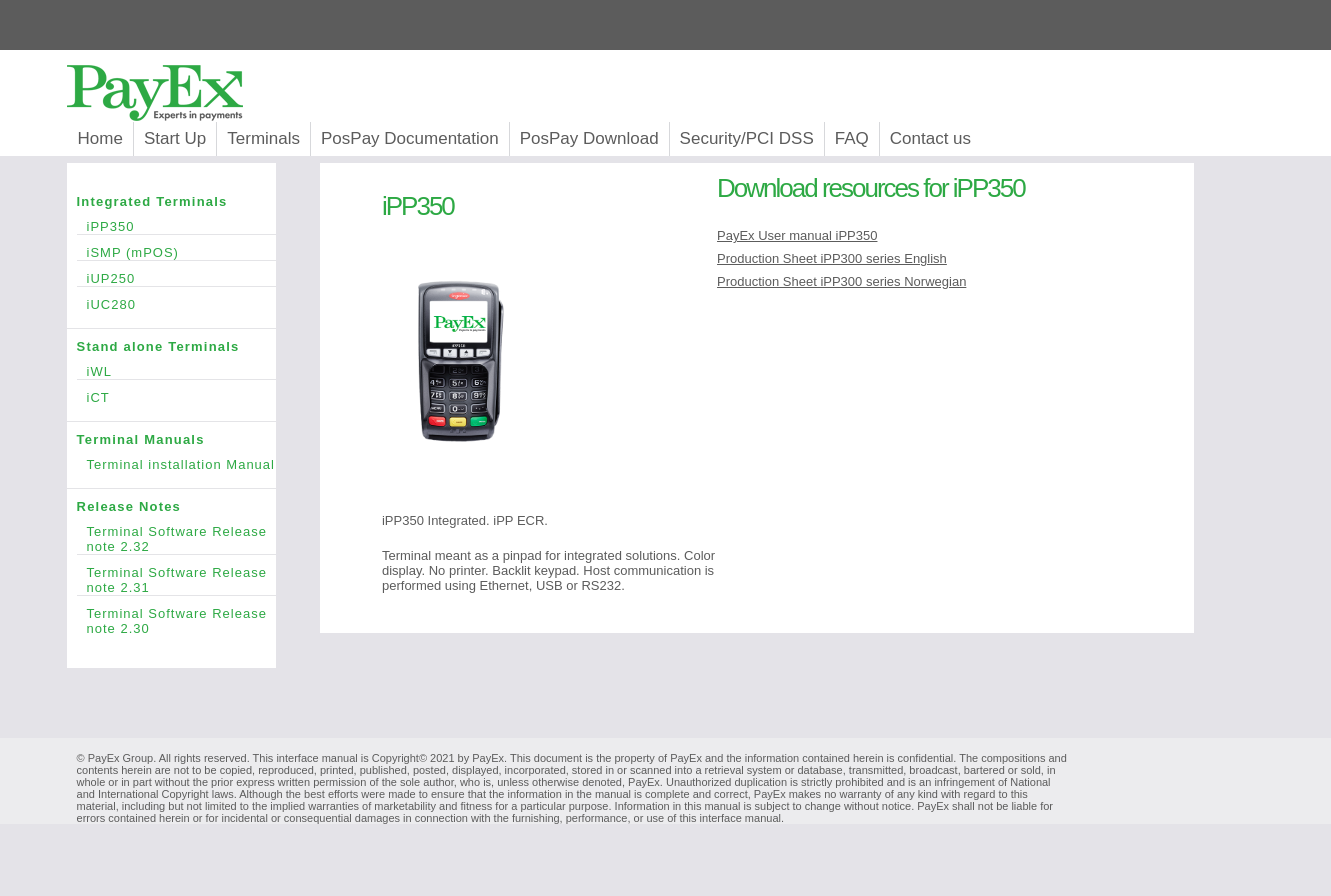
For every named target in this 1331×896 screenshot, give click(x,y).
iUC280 (181, 304)
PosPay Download (589, 138)
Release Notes (176, 506)
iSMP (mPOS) (181, 252)
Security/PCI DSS (747, 138)
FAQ (852, 138)
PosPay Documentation (410, 138)
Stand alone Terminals (176, 346)
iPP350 (181, 226)
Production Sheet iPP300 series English (832, 258)
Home (100, 138)
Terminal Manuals (176, 439)
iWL (181, 371)
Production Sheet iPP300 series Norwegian (841, 281)
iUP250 (181, 278)
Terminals (263, 138)
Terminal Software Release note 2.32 (181, 539)
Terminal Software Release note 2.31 (181, 580)
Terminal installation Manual (181, 464)
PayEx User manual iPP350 (797, 235)
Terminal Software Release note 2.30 (181, 621)
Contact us (930, 138)
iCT (181, 397)
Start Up (175, 138)
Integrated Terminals (176, 201)
